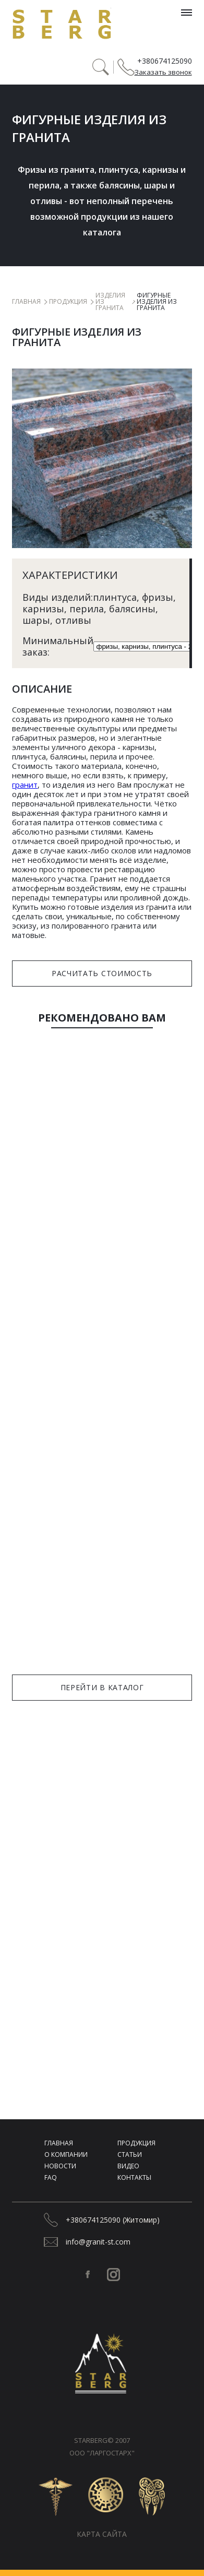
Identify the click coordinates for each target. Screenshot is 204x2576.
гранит (25, 784)
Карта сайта (102, 2534)
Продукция (68, 302)
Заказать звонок (163, 72)
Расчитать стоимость (102, 973)
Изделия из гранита (110, 301)
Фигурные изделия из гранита (157, 301)
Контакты (134, 2177)
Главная (26, 302)
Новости (60, 2166)
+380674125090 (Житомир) (113, 2220)
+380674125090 (164, 61)
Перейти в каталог (102, 1687)
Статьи (129, 2154)
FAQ (50, 2177)
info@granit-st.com (98, 2242)
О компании (66, 2154)
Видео (128, 2166)
